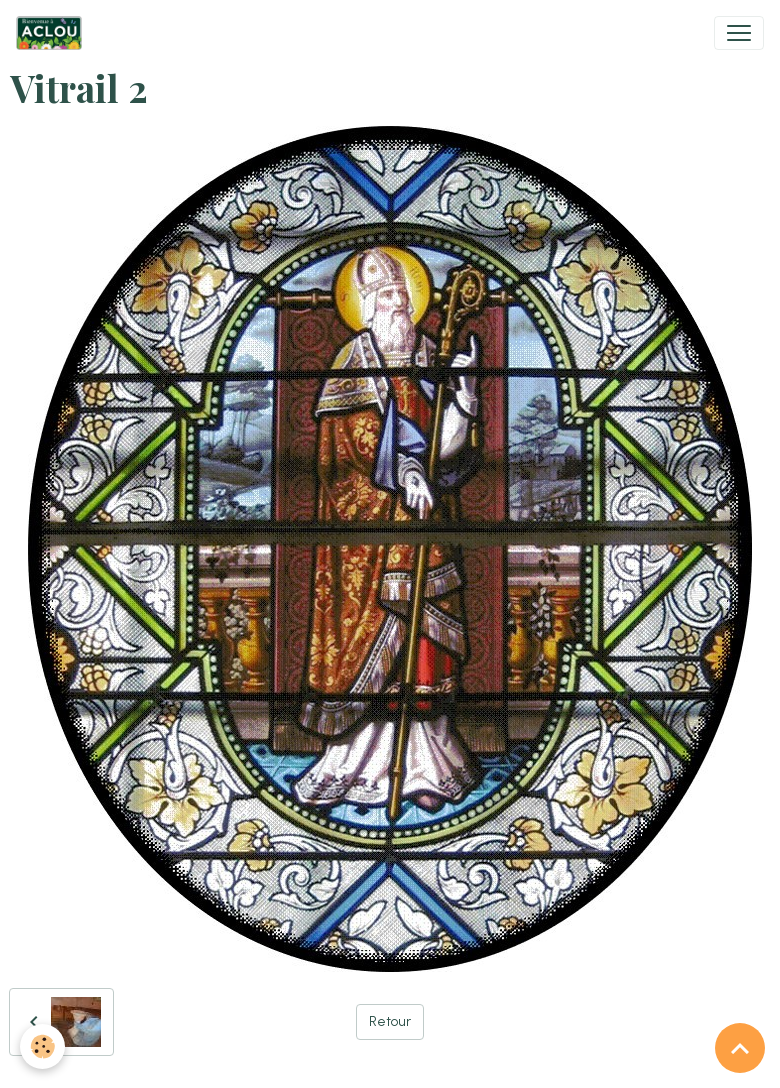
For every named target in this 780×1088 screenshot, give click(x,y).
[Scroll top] (740, 1048)
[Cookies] (42, 1046)
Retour (390, 1021)
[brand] (53, 33)
